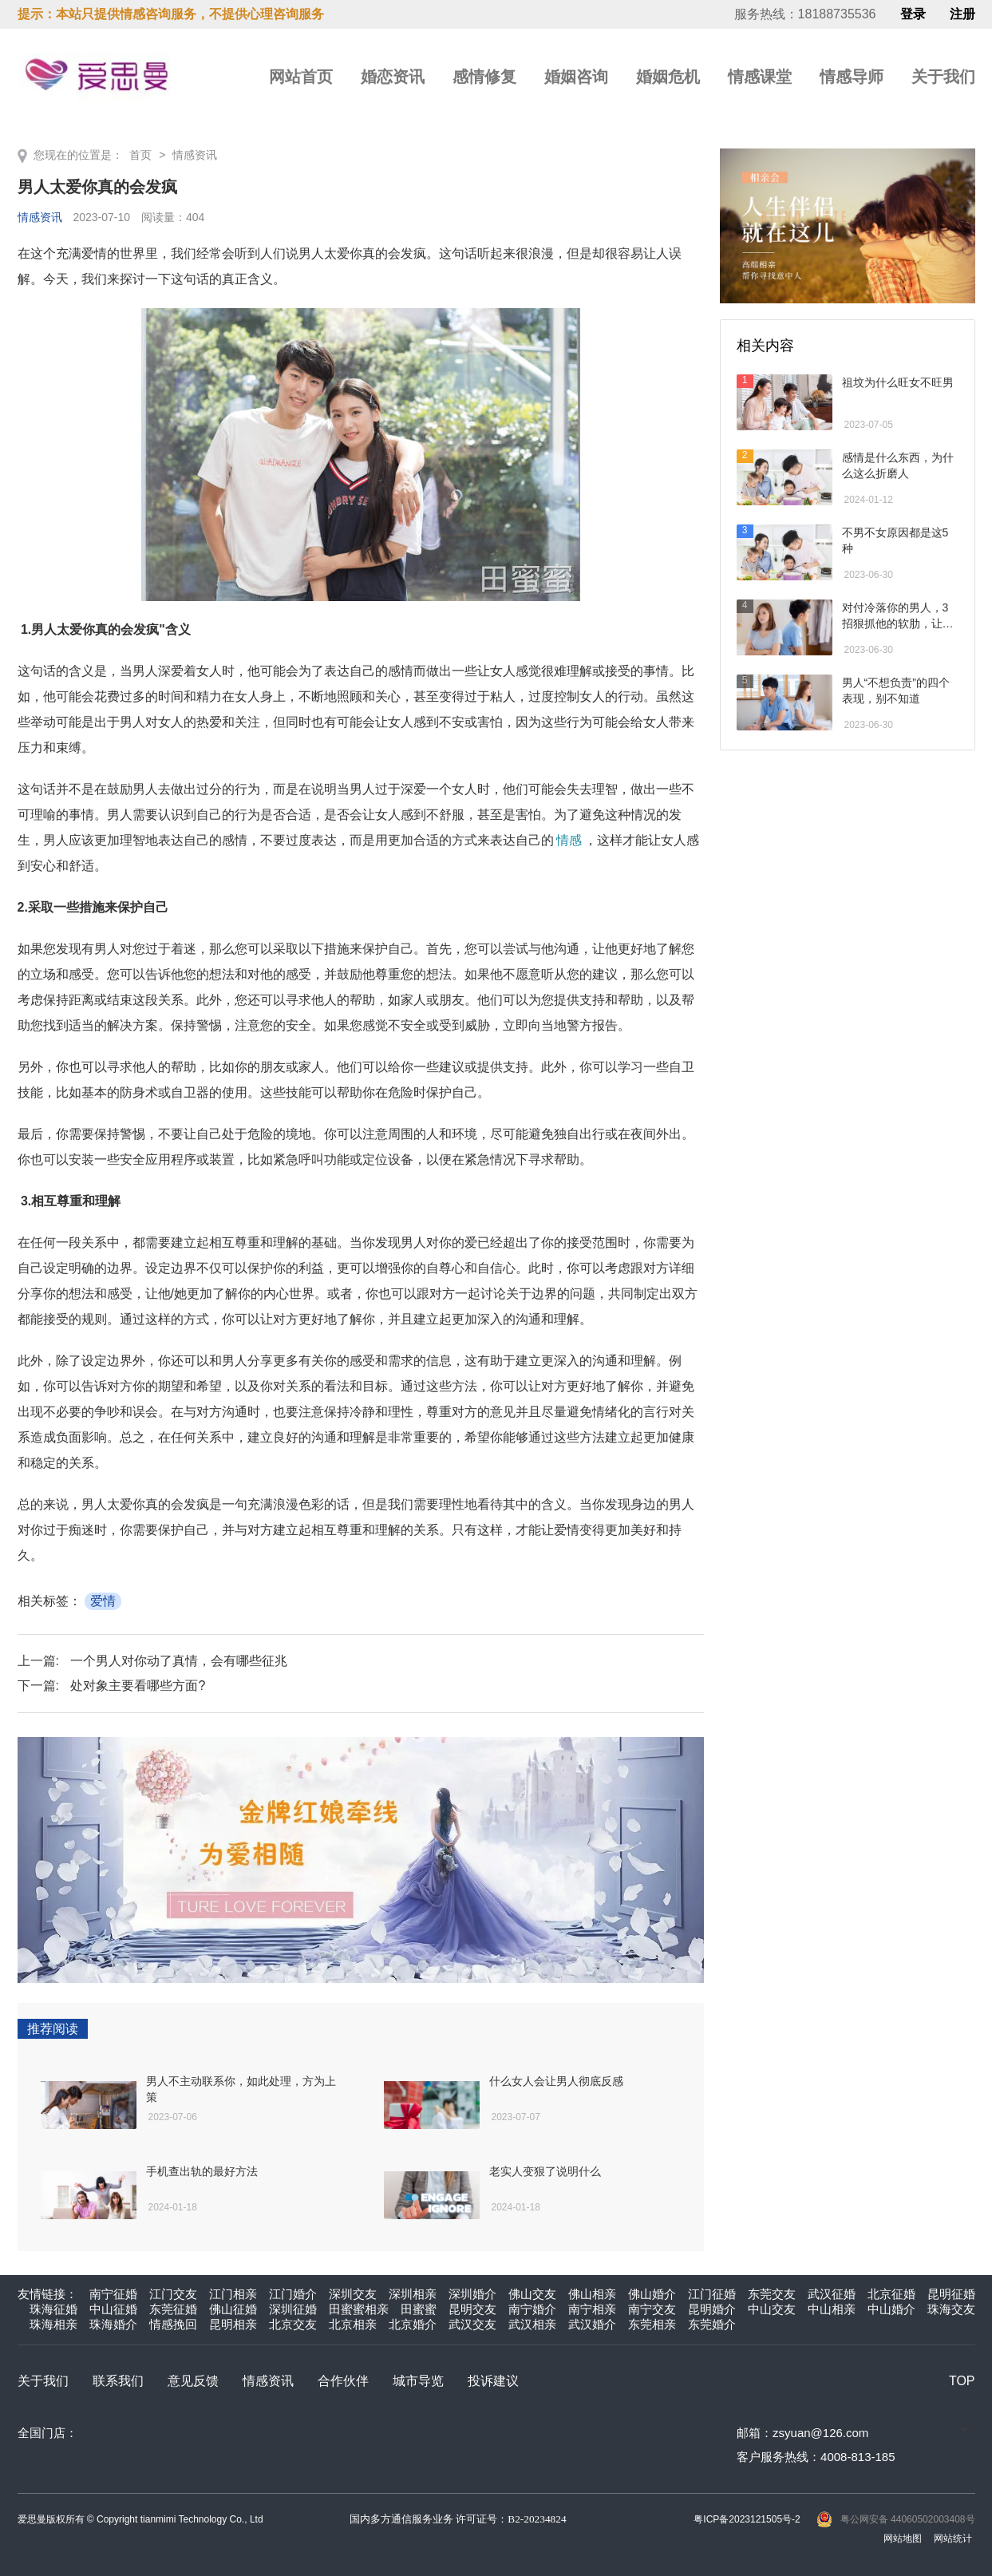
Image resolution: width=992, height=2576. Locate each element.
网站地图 (902, 2538)
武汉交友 (472, 2324)
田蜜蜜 (419, 2309)
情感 (569, 840)
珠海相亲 (53, 2324)
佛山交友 (532, 2294)
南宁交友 (652, 2309)
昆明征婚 (951, 2294)
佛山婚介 (652, 2294)
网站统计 (953, 2538)
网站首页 (301, 76)
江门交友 (173, 2294)
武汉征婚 (832, 2294)
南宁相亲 (592, 2309)
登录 (913, 14)
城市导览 (418, 2381)
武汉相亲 (532, 2324)
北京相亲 (353, 2324)
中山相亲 (832, 2309)
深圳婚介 (472, 2294)
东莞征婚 (173, 2309)
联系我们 (118, 2381)
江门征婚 (712, 2294)
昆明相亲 (233, 2324)
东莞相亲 (652, 2324)
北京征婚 (891, 2294)
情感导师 (851, 76)
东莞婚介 (712, 2324)
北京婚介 (413, 2324)
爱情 (103, 1601)
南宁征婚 (113, 2294)
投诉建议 (493, 2381)
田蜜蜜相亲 (359, 2309)
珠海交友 (951, 2309)
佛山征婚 (233, 2309)
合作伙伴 (343, 2381)
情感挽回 (173, 2324)
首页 (140, 154)
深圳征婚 (293, 2309)
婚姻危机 (668, 76)
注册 (962, 14)
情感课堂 (760, 76)
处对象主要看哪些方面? (137, 1685)
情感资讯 (194, 154)
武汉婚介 (592, 2324)
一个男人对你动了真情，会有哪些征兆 (178, 1661)
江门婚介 (293, 2294)
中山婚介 (891, 2309)
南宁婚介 (532, 2309)
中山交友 (772, 2309)
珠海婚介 (113, 2324)
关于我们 (943, 76)
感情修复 (484, 76)
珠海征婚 (53, 2309)
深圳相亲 (413, 2294)
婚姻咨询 (576, 76)
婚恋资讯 (393, 76)
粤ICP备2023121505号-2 (747, 2519)
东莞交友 (772, 2294)
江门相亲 (233, 2294)
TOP (962, 2381)
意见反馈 (193, 2381)
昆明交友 (472, 2309)
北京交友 (293, 2324)
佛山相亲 (592, 2294)
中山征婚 (113, 2309)
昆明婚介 (712, 2309)
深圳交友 (353, 2294)
